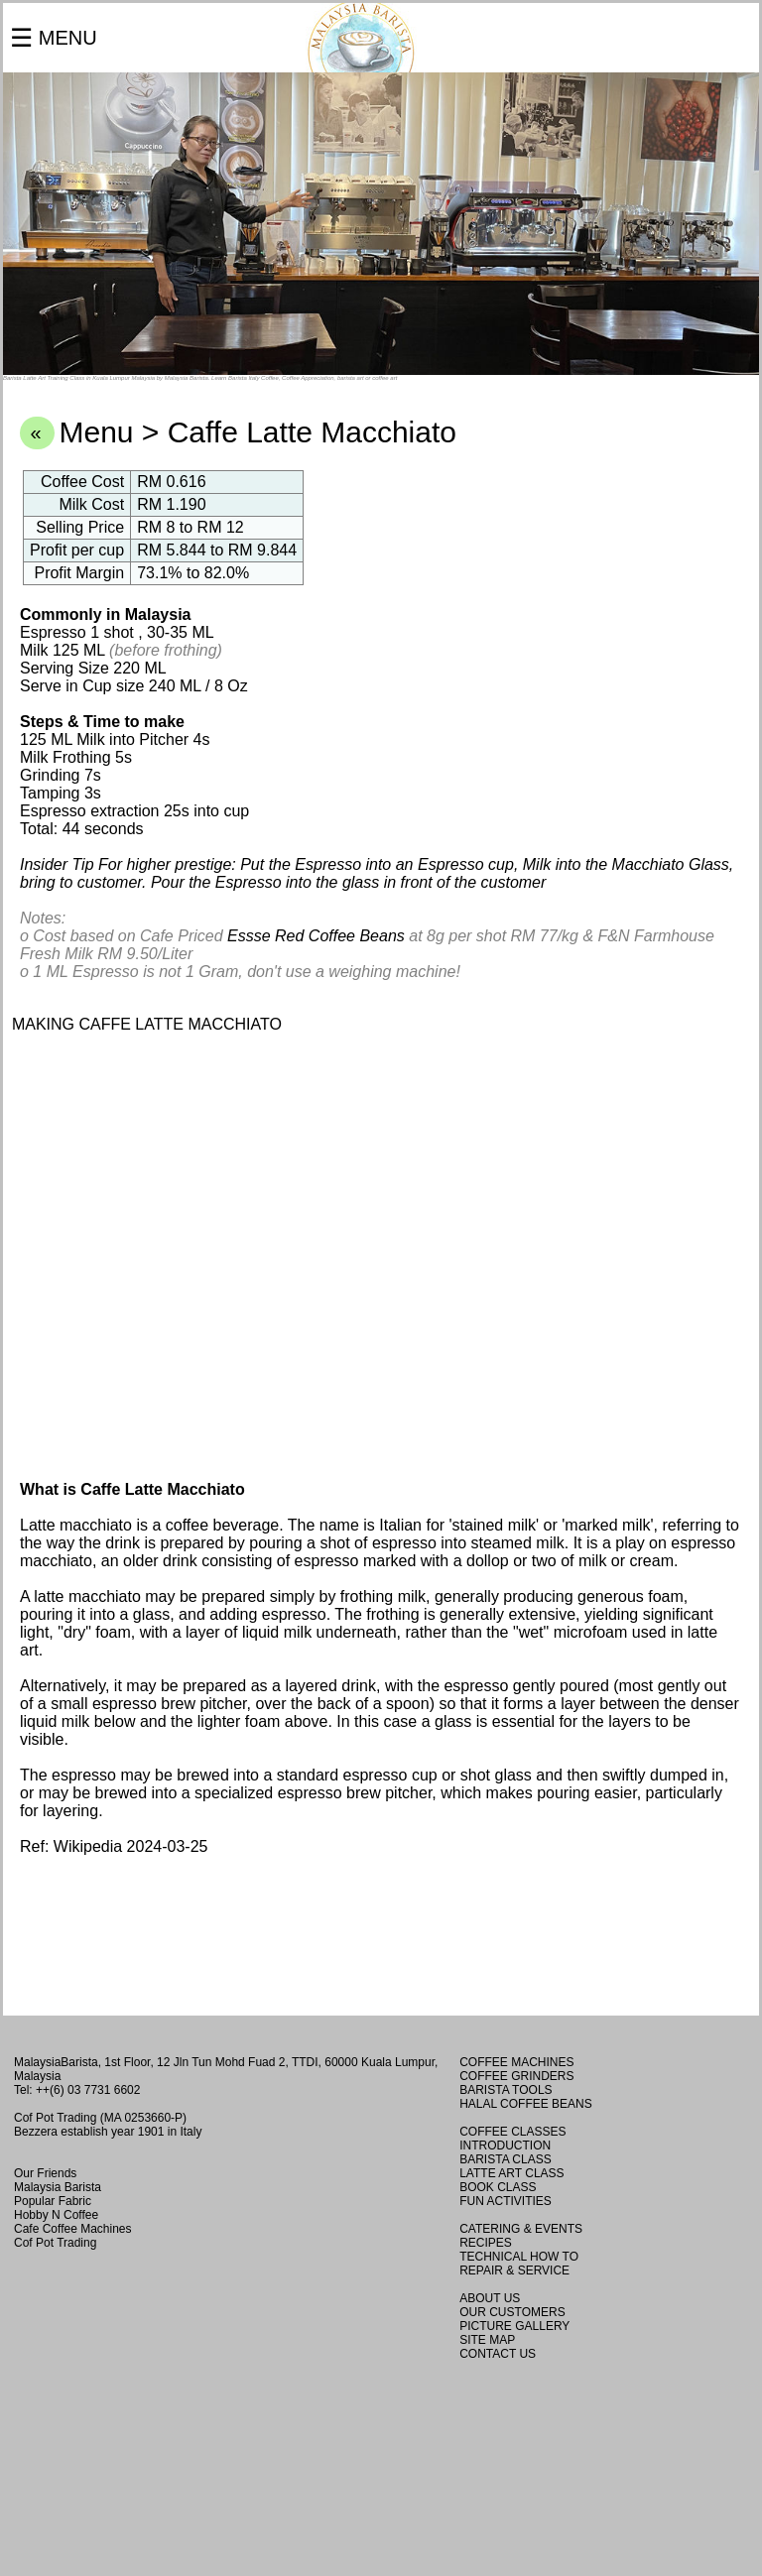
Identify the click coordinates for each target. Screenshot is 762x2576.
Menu (96, 432)
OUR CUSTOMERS (512, 2312)
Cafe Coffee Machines (73, 2229)
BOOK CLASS (497, 2187)
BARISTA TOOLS (505, 2090)
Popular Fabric (52, 2201)
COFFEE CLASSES (512, 2132)
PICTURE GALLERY (514, 2326)
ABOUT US (489, 2298)
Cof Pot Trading (55, 2243)
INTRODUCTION (505, 2145)
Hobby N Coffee (56, 2215)
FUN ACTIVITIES (505, 2201)
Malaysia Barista (57, 2187)
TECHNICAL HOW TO (518, 2257)
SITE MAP (487, 2340)
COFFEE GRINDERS (516, 2076)
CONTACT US (497, 2354)
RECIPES (485, 2243)
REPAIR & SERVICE (514, 2270)
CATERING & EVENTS (520, 2229)
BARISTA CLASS (505, 2159)
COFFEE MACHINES (516, 2062)
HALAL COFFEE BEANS (525, 2104)
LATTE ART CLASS (511, 2173)
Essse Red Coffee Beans (316, 935)
